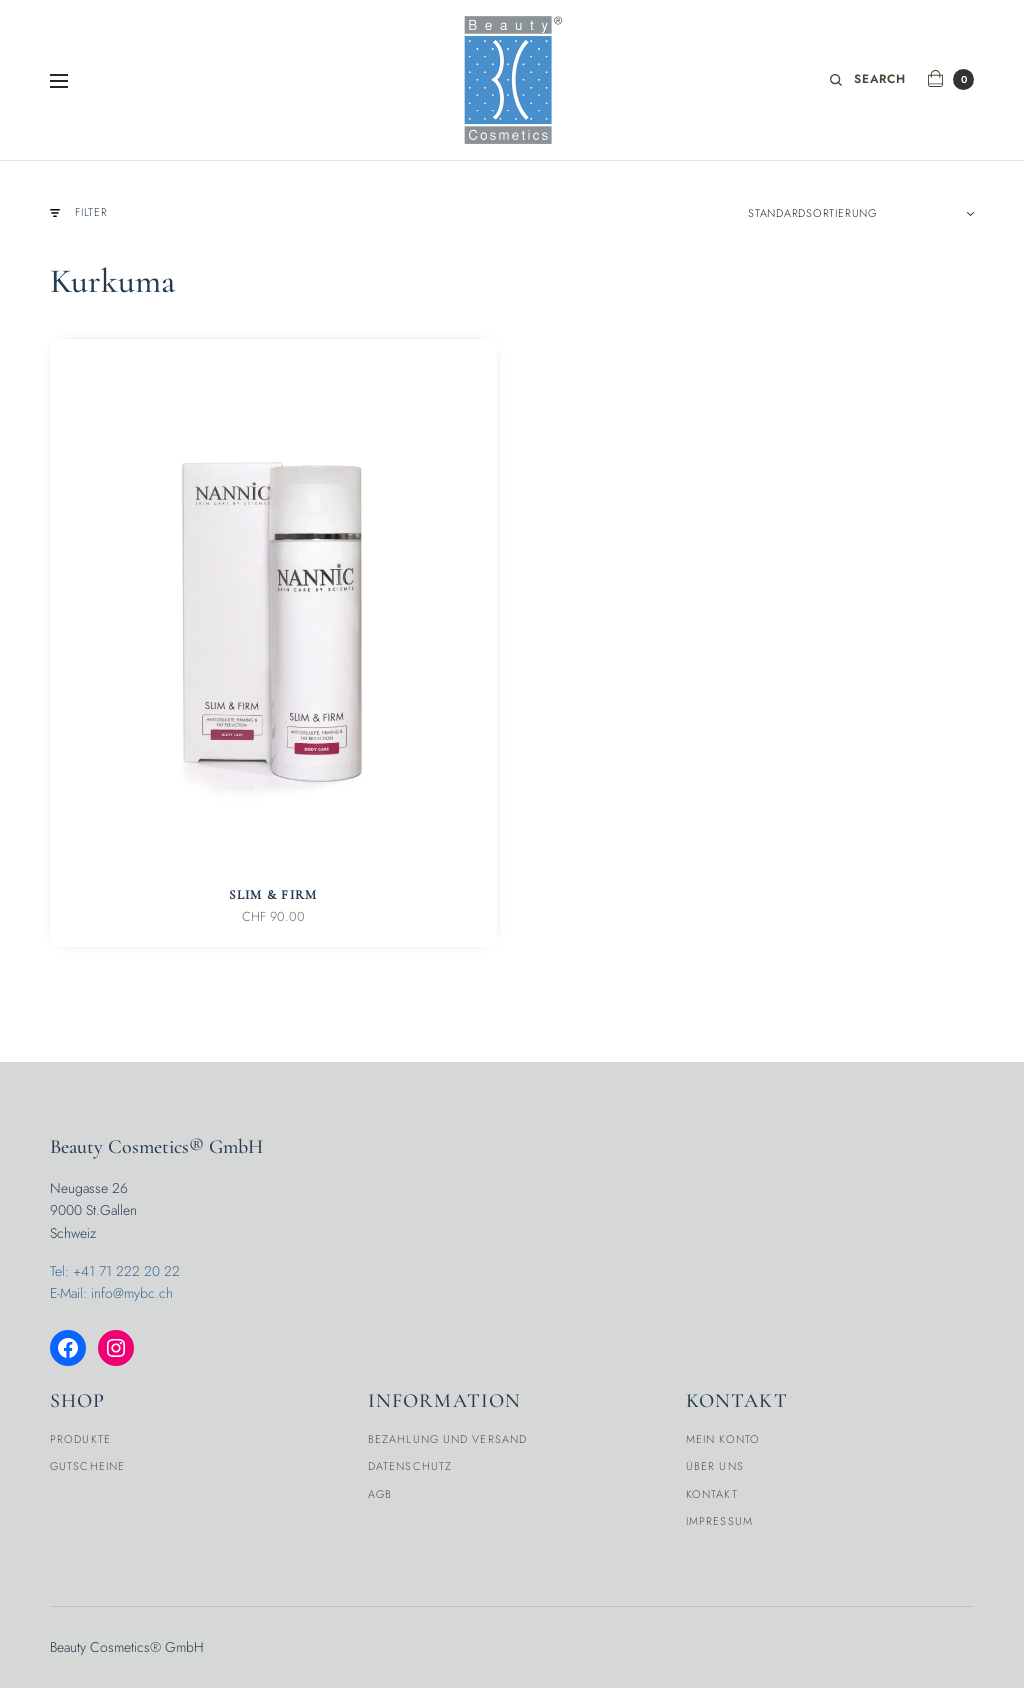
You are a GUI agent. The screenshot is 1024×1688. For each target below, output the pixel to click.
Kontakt (712, 1494)
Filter (79, 212)
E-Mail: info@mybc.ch (111, 1293)
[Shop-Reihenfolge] (861, 213)
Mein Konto (723, 1439)
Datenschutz (410, 1466)
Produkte (80, 1439)
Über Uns (715, 1466)
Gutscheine (87, 1466)
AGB (380, 1494)
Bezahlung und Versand (447, 1439)
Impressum (719, 1521)
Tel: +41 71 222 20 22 (115, 1271)
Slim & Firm (273, 895)
